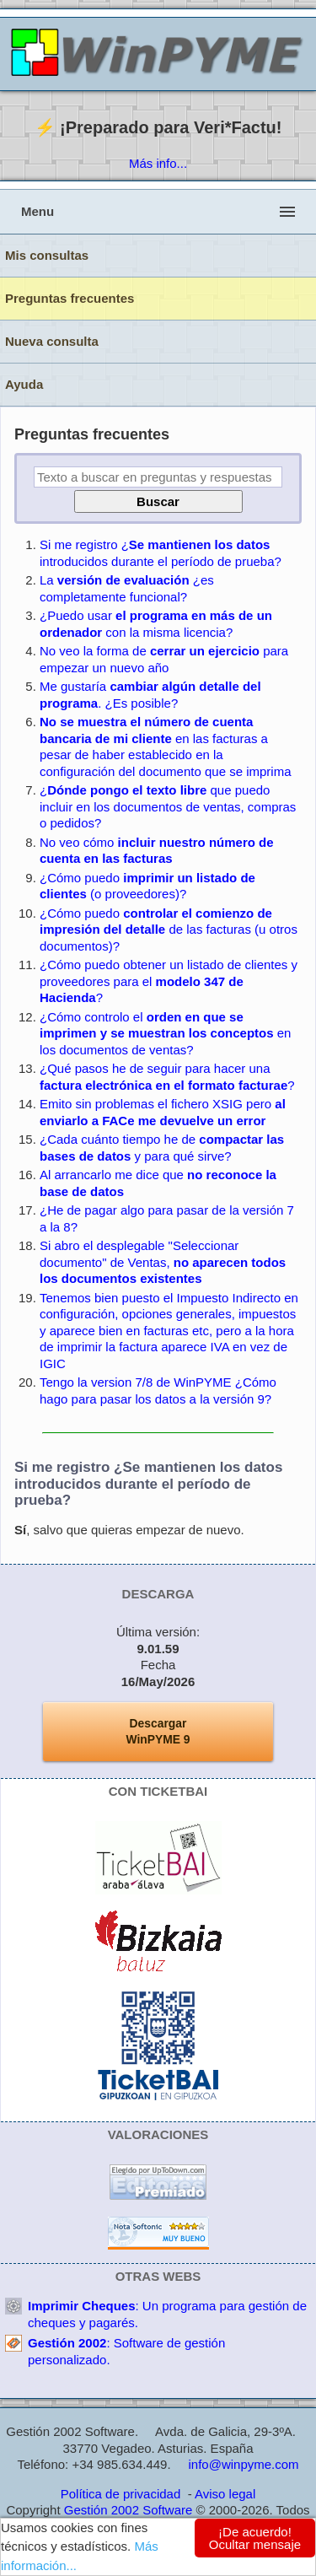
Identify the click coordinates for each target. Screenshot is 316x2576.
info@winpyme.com (243, 2464)
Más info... (158, 163)
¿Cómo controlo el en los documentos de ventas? (165, 1033)
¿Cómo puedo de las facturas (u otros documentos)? (168, 929)
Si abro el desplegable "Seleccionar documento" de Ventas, (163, 1261)
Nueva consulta (52, 341)
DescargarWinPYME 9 (158, 1731)
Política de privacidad (121, 2494)
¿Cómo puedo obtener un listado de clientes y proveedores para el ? (168, 981)
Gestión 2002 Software (128, 2510)
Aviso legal (225, 2494)
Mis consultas (46, 255)
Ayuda (24, 384)
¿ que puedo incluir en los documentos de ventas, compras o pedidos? (168, 806)
